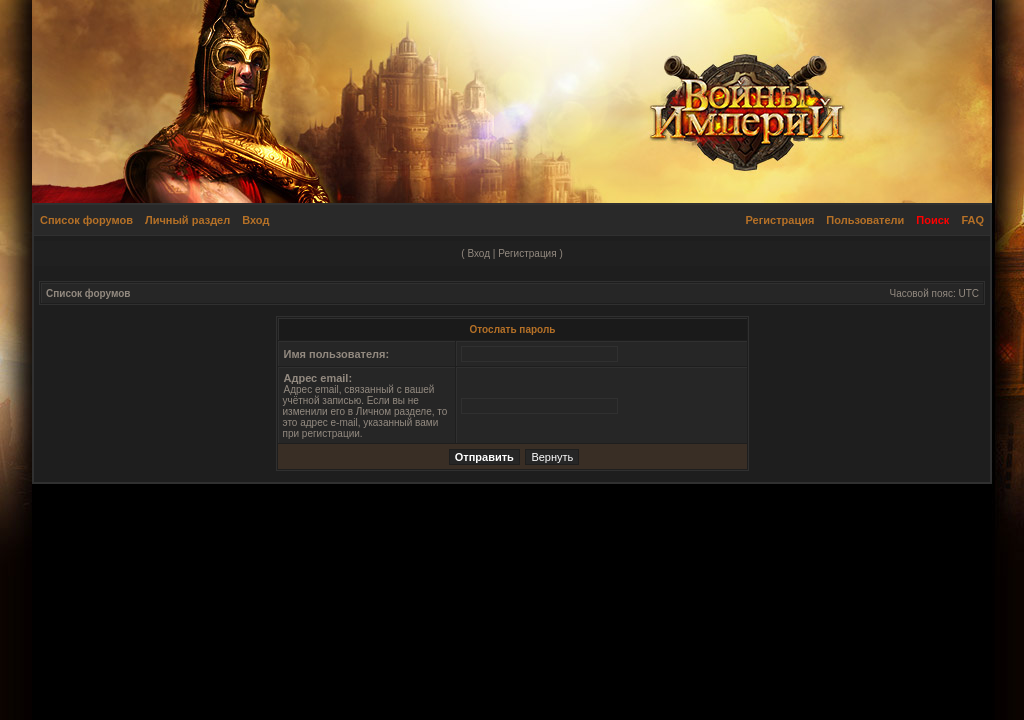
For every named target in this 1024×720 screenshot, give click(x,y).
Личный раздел (187, 220)
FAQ (972, 220)
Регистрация (780, 220)
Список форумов (86, 220)
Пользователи (865, 220)
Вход (255, 220)
